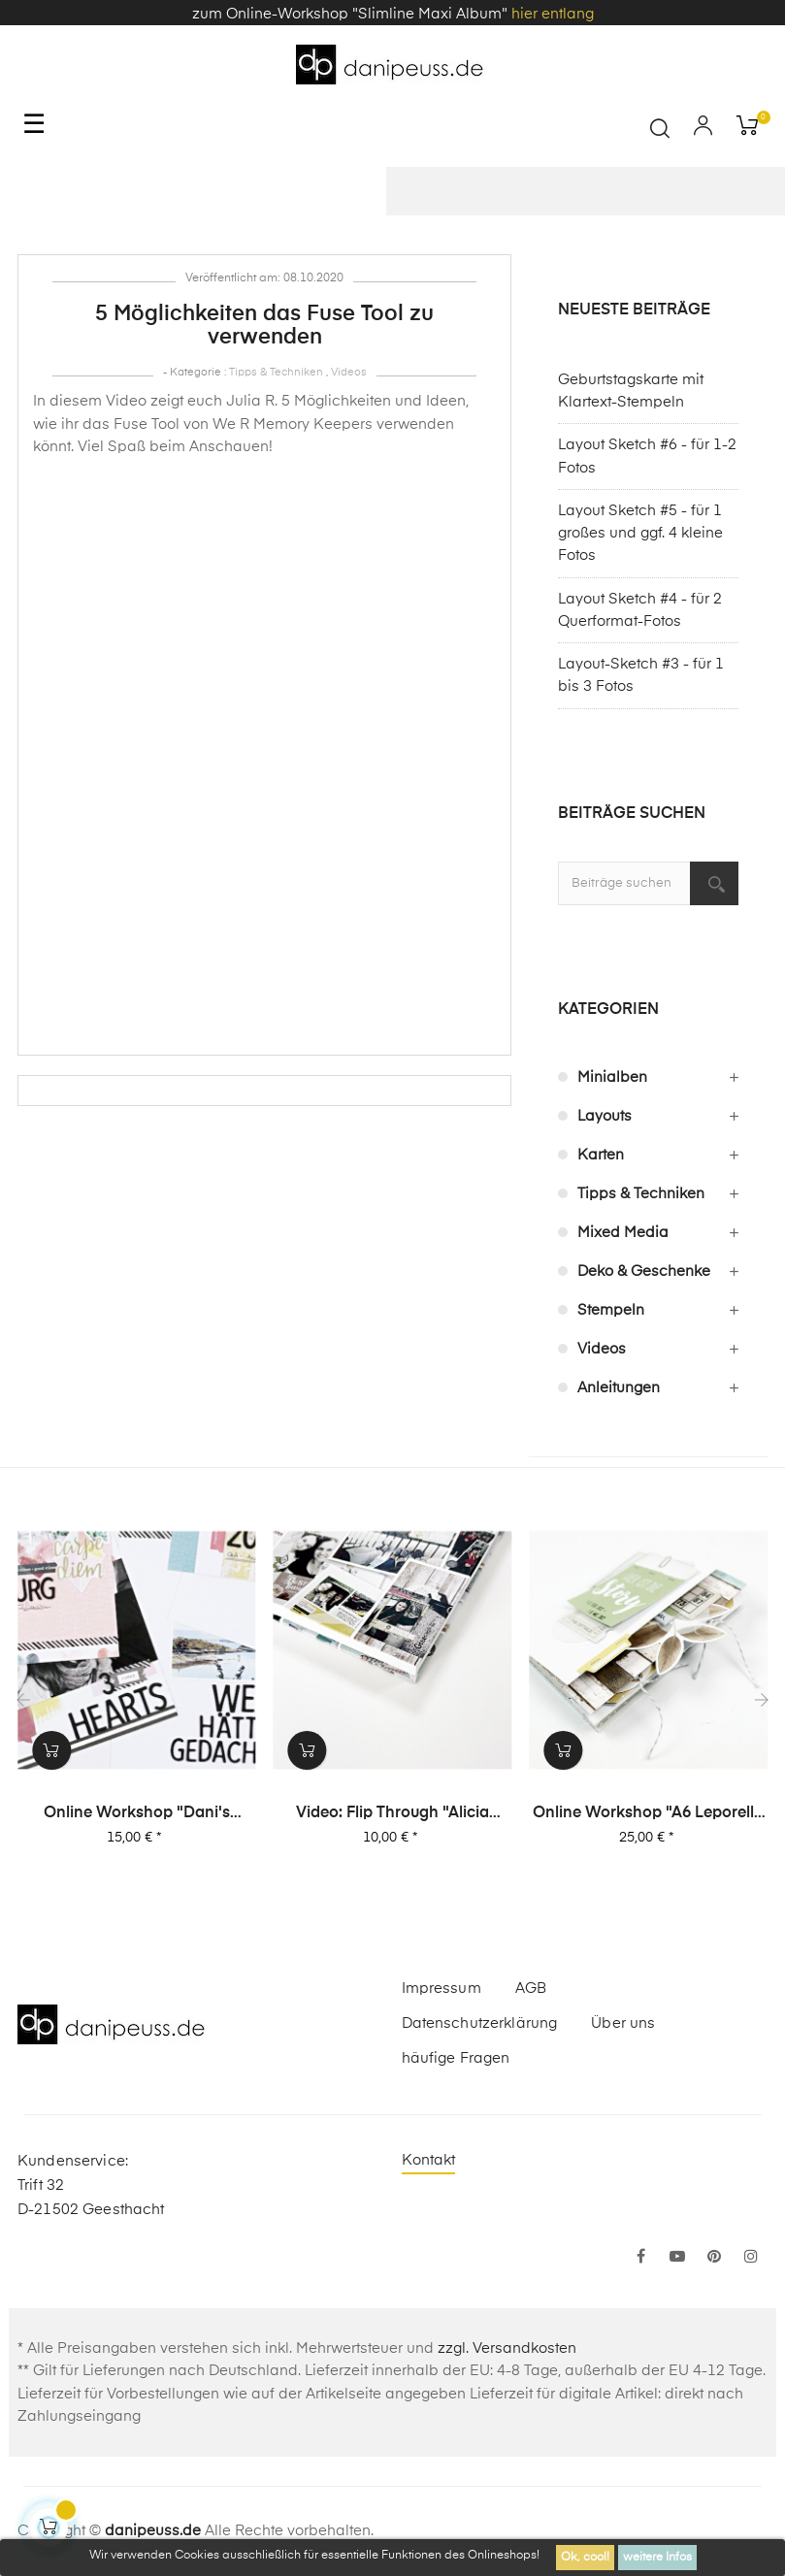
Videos (349, 372)
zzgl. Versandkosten (507, 2348)
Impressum (441, 1988)
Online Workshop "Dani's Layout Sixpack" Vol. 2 (138, 1814)
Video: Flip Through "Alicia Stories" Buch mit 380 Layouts (393, 1814)
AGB (530, 1988)
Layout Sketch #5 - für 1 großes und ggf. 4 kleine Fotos (640, 534)
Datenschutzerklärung (480, 2023)
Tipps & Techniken (276, 372)
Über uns (623, 2023)
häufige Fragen (456, 2058)
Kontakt (429, 2160)
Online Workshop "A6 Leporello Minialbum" (649, 1814)
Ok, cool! (585, 2557)
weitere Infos (657, 2557)
